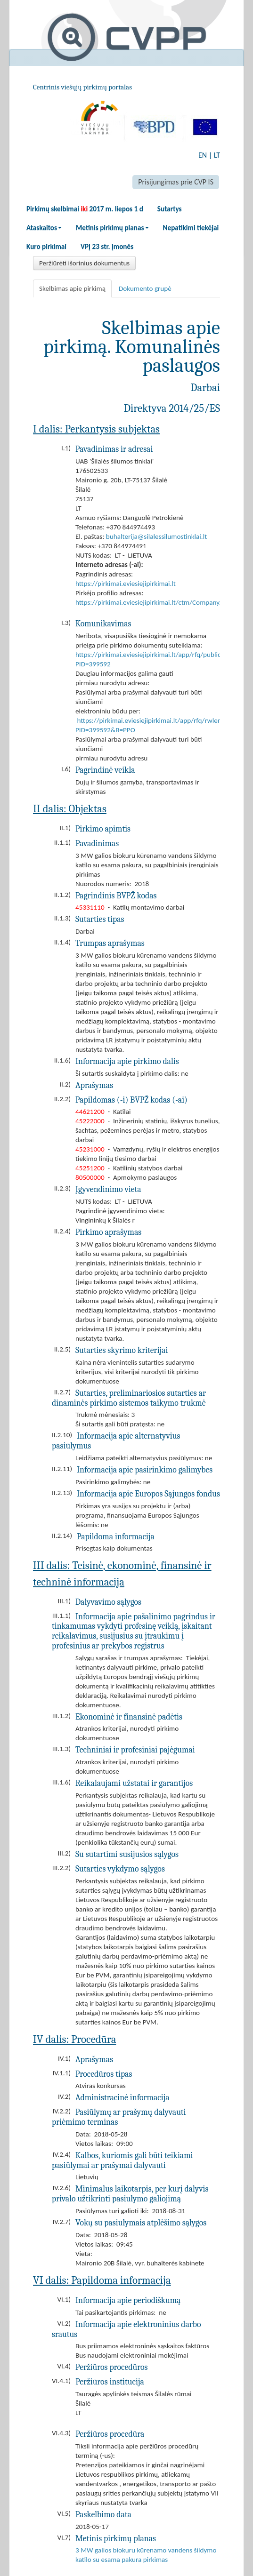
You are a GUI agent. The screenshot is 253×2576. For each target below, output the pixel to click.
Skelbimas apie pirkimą (72, 288)
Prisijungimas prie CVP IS (175, 181)
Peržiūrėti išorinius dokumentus (84, 263)
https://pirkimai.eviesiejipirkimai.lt (125, 583)
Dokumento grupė (145, 288)
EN (202, 155)
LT (217, 155)
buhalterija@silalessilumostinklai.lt (156, 536)
